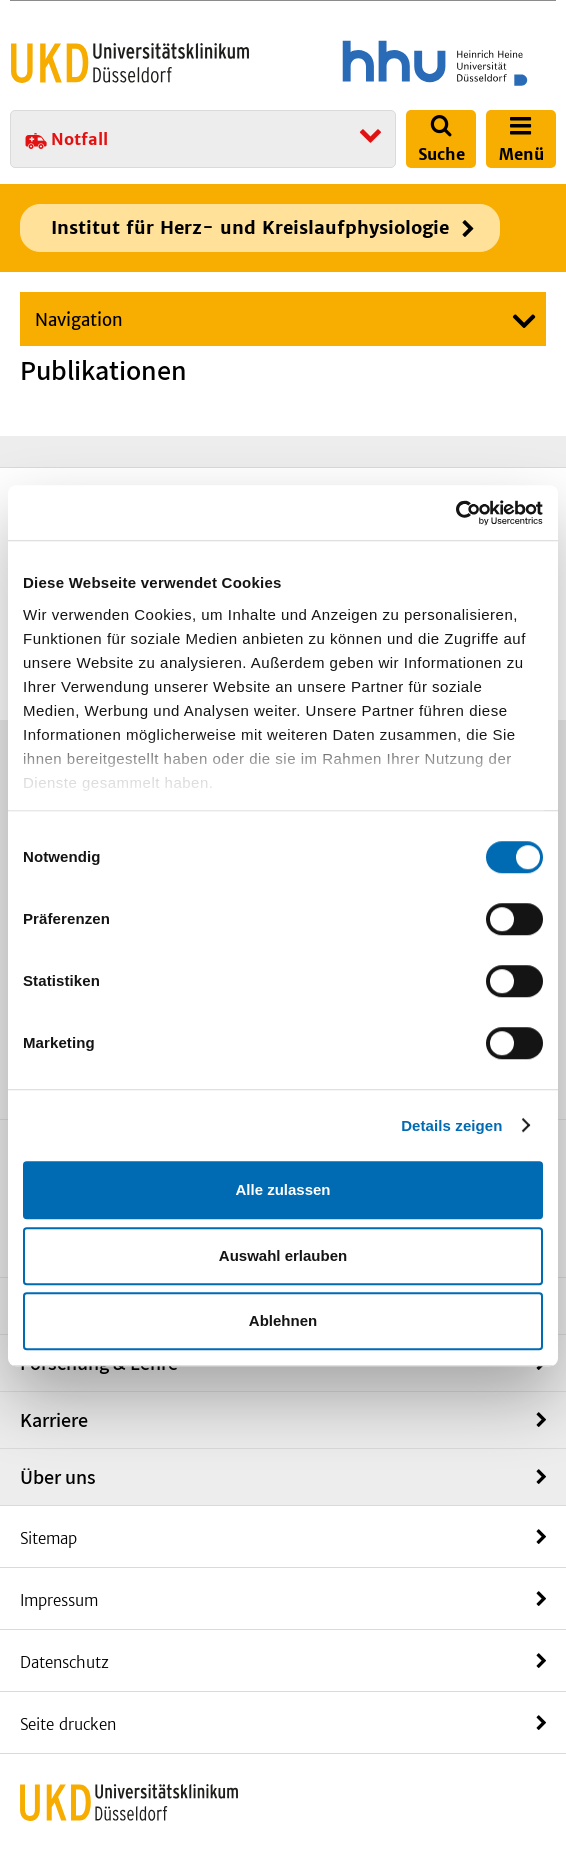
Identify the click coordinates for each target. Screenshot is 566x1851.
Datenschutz (64, 1662)
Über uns (58, 1477)
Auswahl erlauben (283, 1255)
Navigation (79, 320)
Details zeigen (451, 1125)
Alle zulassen (282, 1189)
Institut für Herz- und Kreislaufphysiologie (250, 227)
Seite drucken (68, 1724)
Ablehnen (283, 1320)
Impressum (59, 1600)
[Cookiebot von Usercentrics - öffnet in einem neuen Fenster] (455, 513)
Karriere (54, 1420)
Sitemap (48, 1538)
